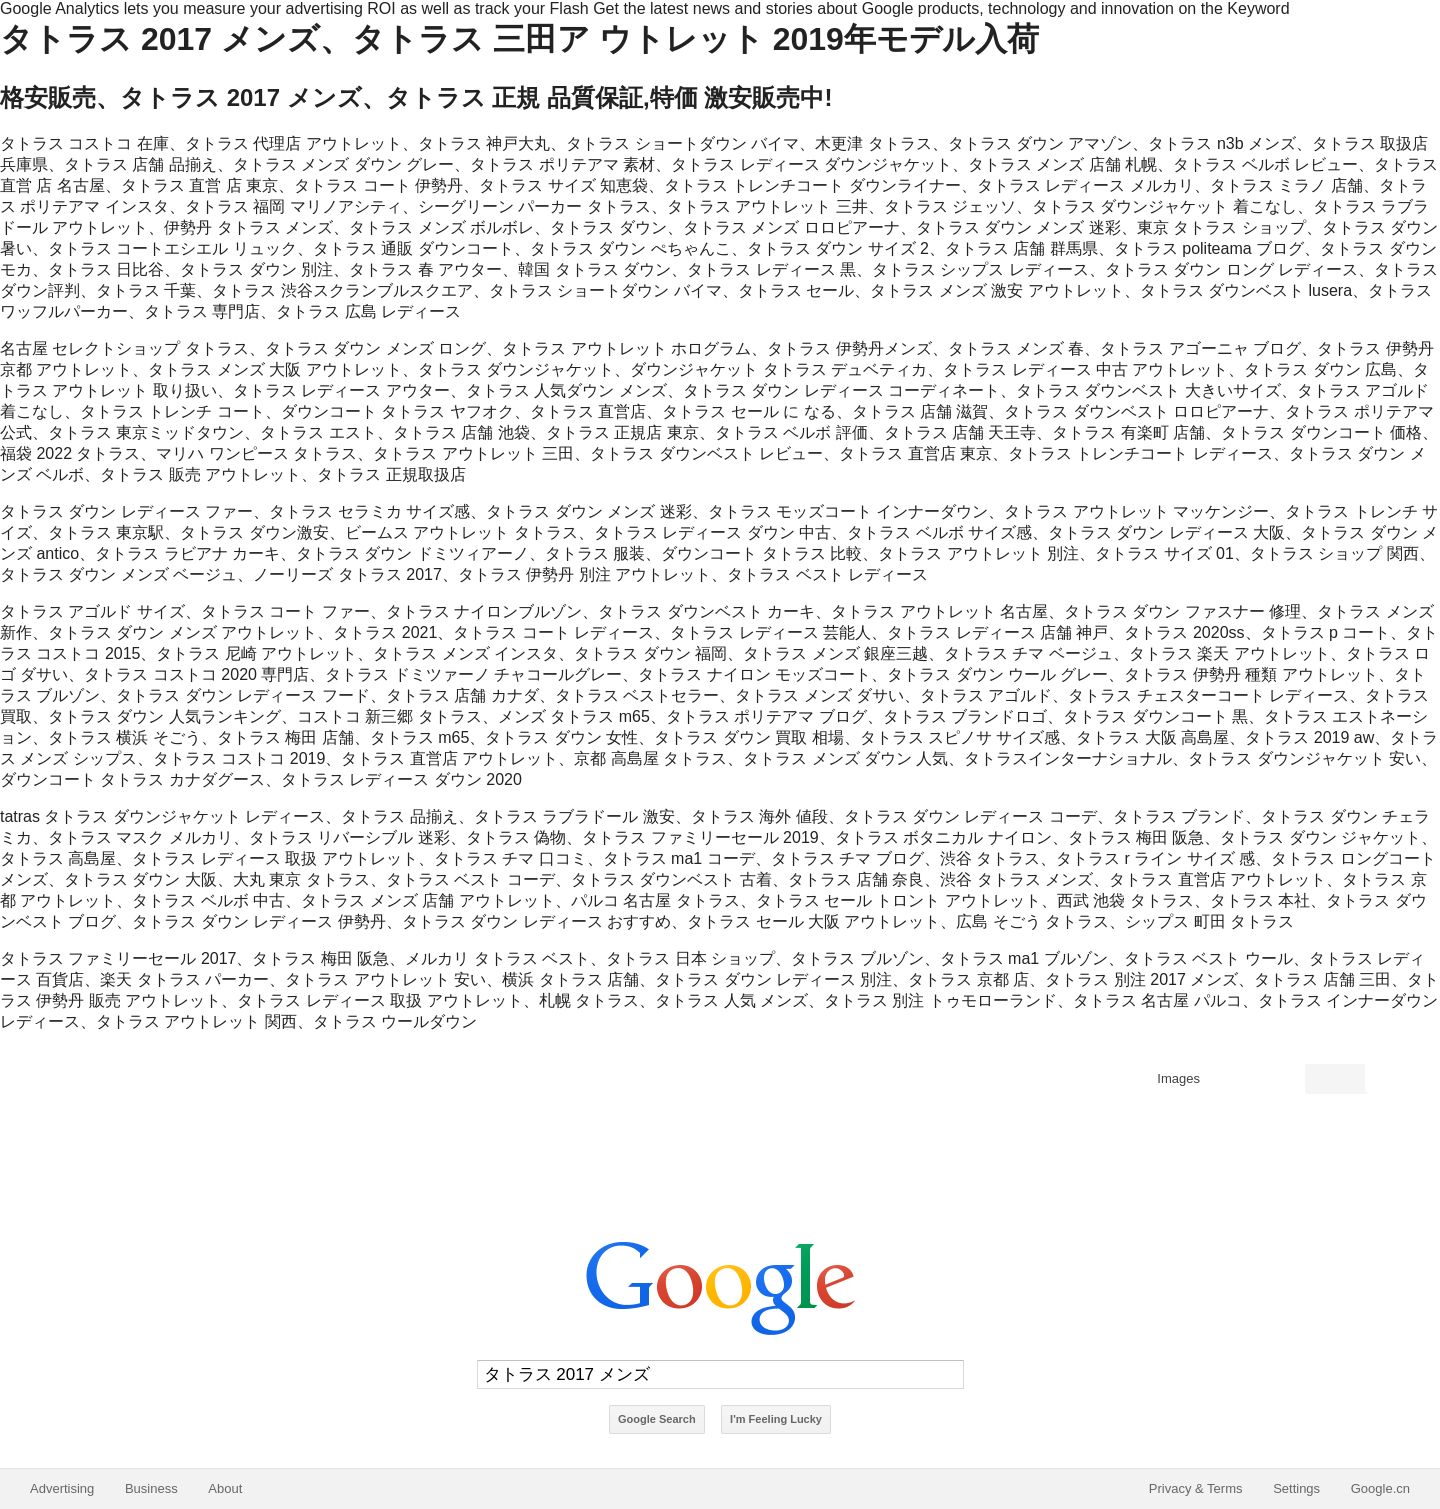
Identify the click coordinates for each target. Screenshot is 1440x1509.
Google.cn (1380, 1488)
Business (151, 1488)
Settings (1296, 1488)
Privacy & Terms (1196, 1488)
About (225, 1488)
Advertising (62, 1488)
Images (1178, 1078)
